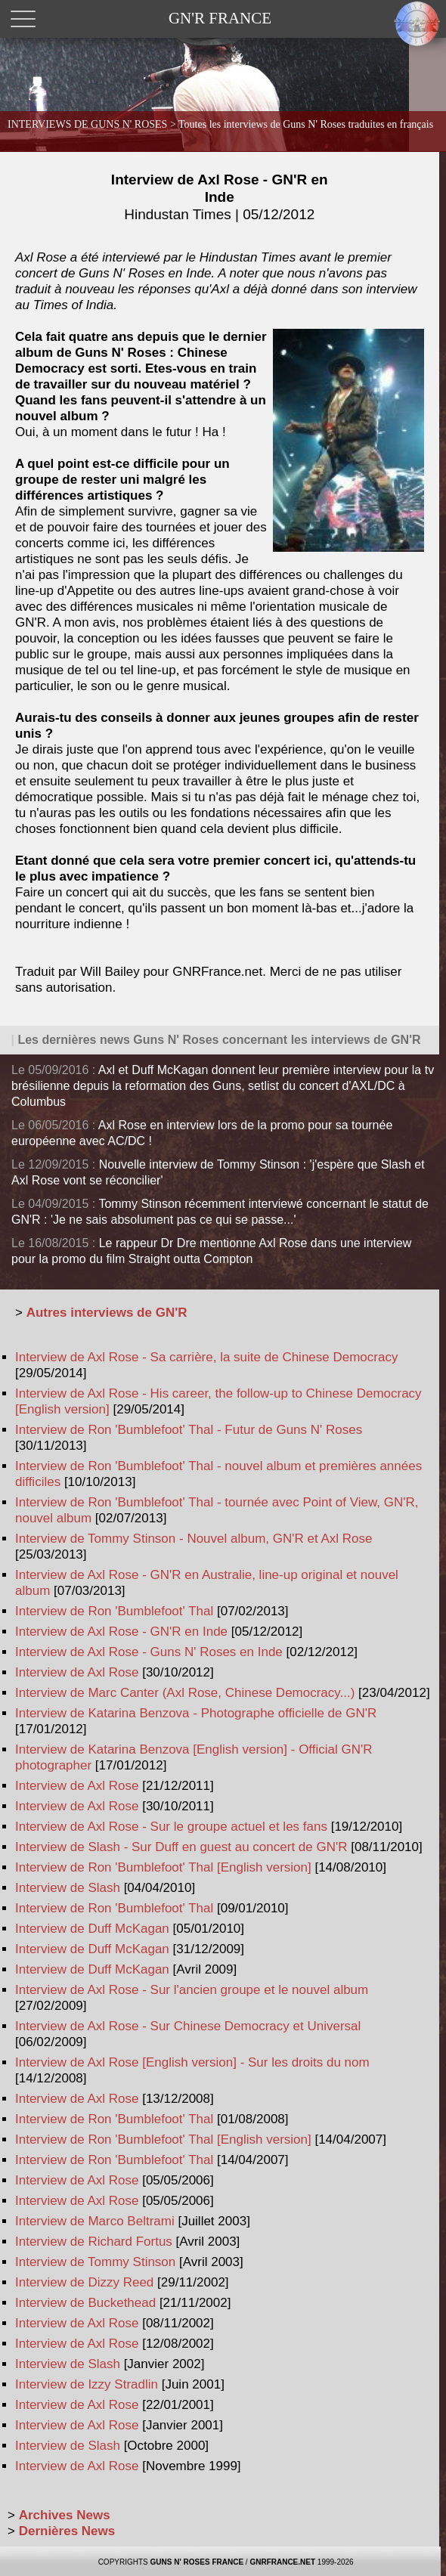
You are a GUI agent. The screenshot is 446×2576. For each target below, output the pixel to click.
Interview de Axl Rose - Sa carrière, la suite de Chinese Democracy (206, 1357)
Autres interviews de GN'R (106, 1312)
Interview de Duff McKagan (92, 1928)
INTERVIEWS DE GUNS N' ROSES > (220, 124)
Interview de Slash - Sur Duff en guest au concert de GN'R (181, 1847)
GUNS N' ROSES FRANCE (197, 2562)
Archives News (64, 2515)
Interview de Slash (67, 1888)
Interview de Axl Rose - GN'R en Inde (219, 197)
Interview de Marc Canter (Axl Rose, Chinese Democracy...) (185, 1693)
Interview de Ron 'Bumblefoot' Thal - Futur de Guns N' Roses (188, 1430)
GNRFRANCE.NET (282, 2562)
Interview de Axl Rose (76, 1672)
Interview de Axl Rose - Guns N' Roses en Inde (149, 1652)
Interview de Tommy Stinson (95, 2262)
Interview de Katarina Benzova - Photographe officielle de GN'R (195, 1713)
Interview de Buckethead (85, 2303)
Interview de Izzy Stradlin (86, 2384)
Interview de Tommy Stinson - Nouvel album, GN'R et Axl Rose (194, 1538)
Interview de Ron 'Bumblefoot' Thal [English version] (163, 1867)
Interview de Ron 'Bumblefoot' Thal (114, 1611)
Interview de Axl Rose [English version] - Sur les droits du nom (192, 2062)
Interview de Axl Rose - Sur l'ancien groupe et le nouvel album (191, 1990)
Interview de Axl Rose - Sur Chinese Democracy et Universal (188, 2026)
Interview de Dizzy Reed (84, 2282)
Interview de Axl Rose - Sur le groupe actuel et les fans (171, 1826)
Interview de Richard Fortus (93, 2241)
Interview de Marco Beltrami (95, 2221)
